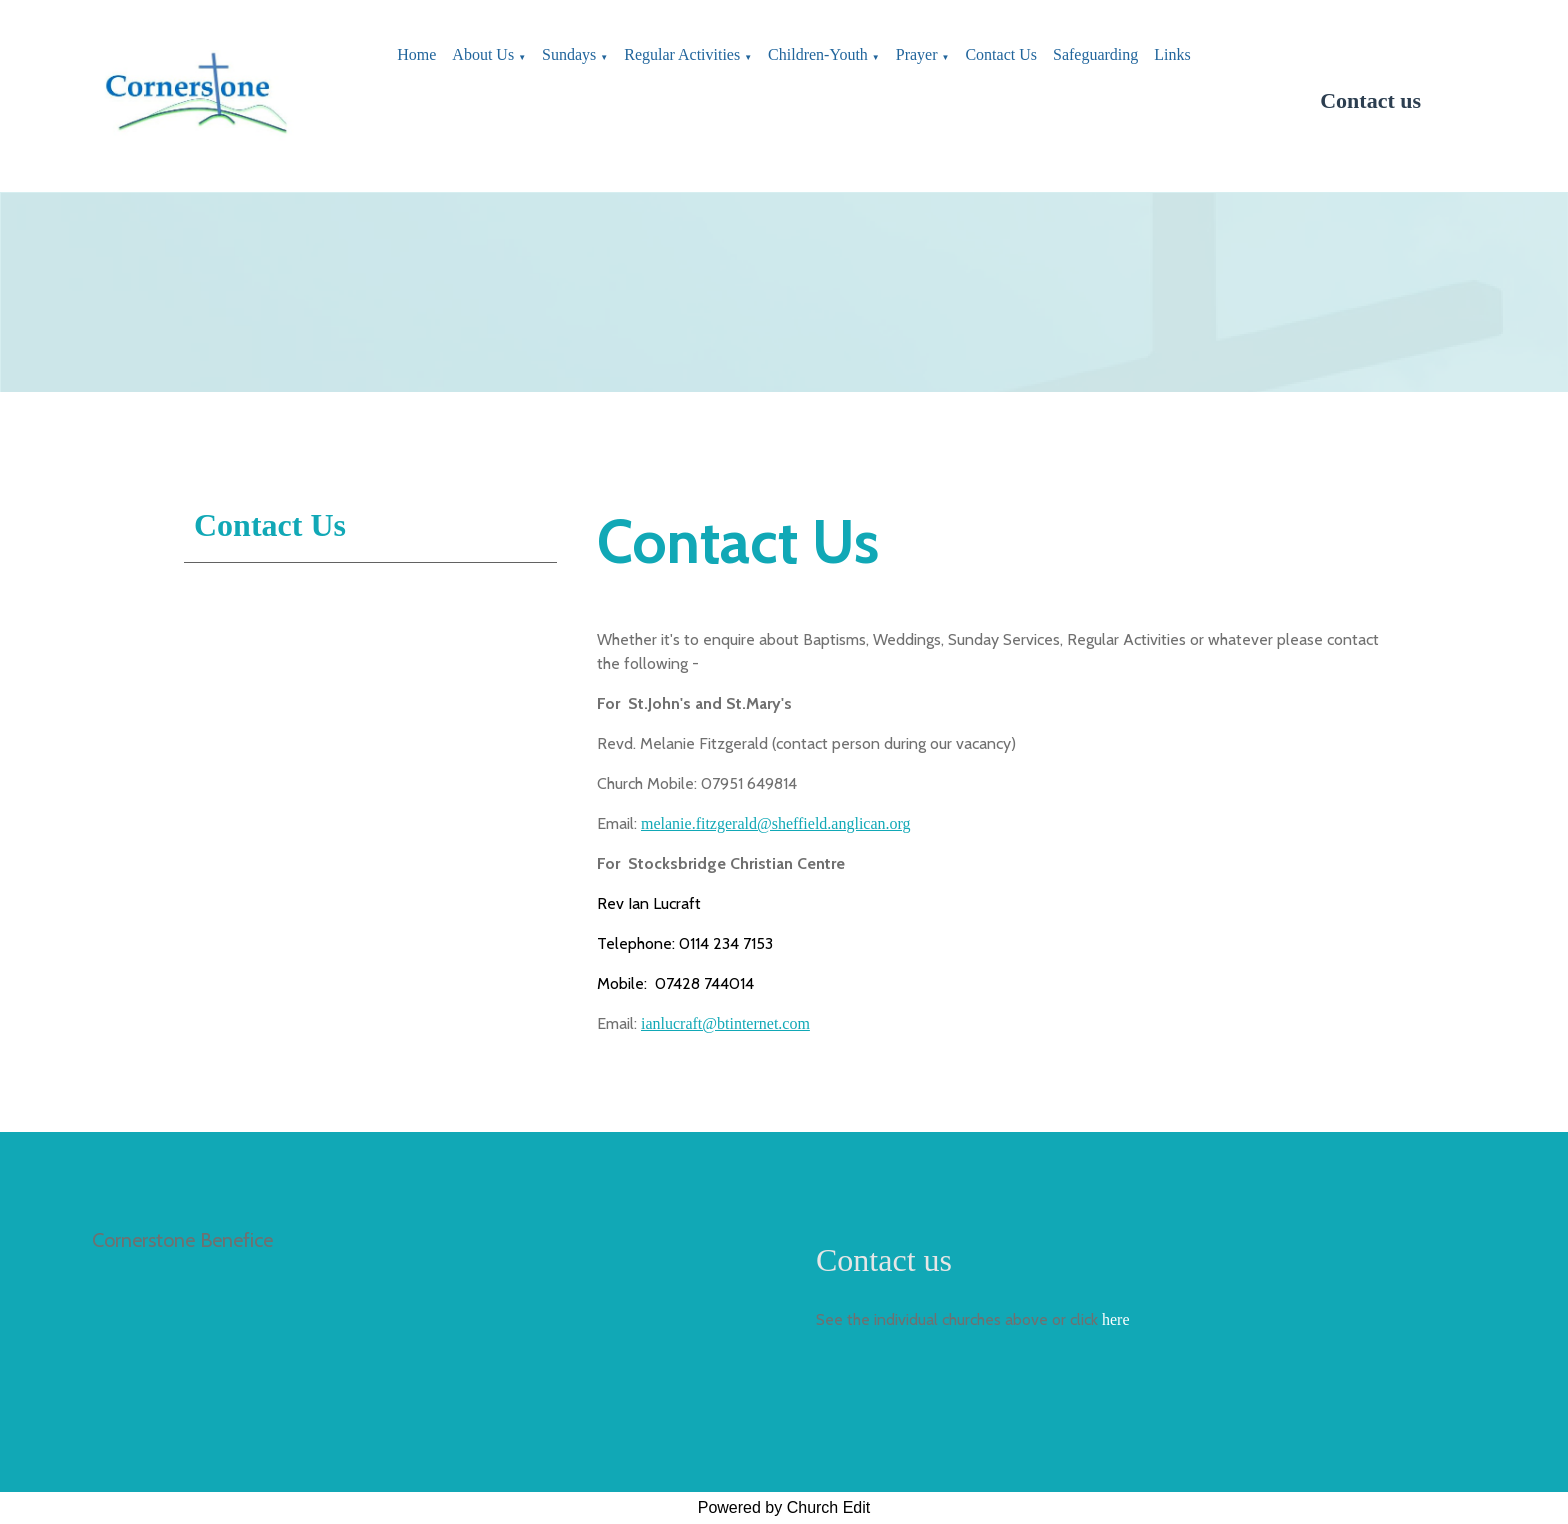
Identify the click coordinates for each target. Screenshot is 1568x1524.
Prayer (917, 54)
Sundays (569, 54)
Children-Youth (818, 54)
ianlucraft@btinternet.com (725, 1023)
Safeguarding (1095, 54)
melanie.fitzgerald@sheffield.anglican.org (776, 823)
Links (1172, 54)
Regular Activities (682, 54)
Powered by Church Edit (784, 1507)
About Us (483, 54)
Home (416, 54)
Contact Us (1001, 54)
